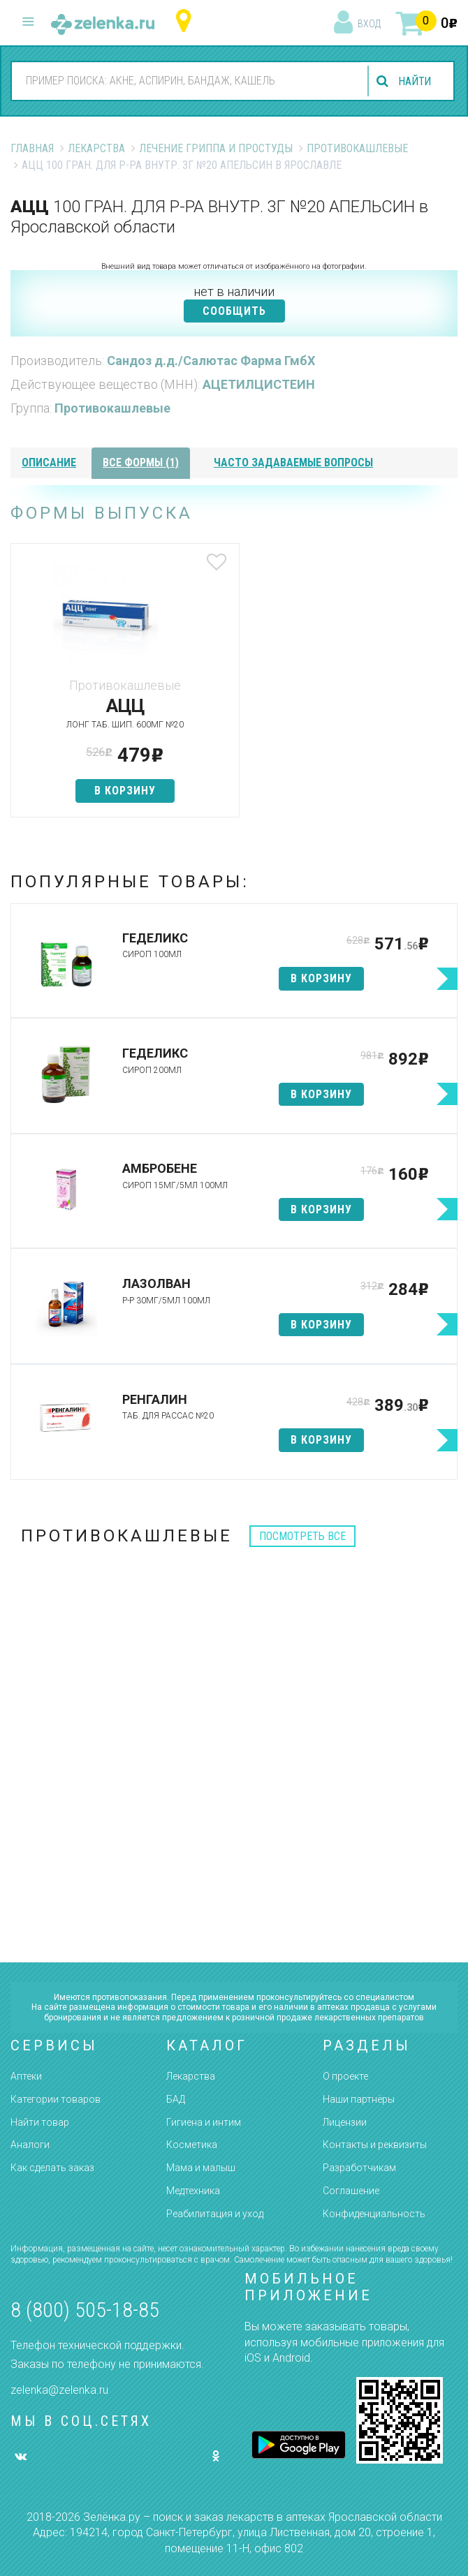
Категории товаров (55, 2099)
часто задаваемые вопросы (293, 462)
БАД (175, 2099)
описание (49, 462)
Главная (32, 148)
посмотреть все (302, 1536)
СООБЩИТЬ (234, 311)
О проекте (345, 2076)
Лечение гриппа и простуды (216, 148)
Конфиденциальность (374, 2213)
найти (413, 81)
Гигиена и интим (203, 2122)
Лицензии (345, 2122)
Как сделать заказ (52, 2167)
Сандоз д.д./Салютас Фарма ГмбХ (211, 360)
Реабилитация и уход (214, 2213)
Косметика (191, 2144)
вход (369, 23)
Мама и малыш (200, 2167)
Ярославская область (187, 21)
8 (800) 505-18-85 (84, 2309)
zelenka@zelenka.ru (59, 2390)
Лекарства (96, 148)
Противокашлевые (357, 148)
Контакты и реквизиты (375, 2144)
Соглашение (351, 2190)
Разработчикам (359, 2167)
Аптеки (26, 2076)
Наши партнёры (359, 2099)
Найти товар (39, 2122)
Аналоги (30, 2144)
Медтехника (193, 2190)
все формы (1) (141, 462)
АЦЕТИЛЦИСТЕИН (259, 384)
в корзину (122, 790)
